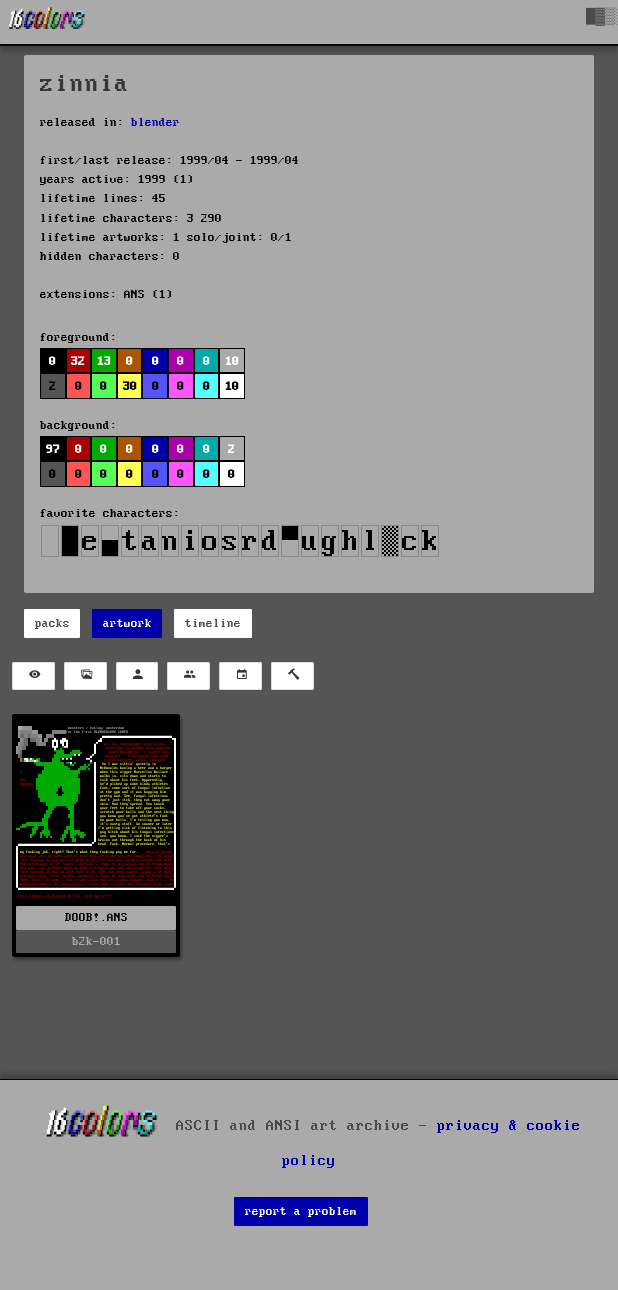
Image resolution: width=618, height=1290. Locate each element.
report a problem (301, 1211)
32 (78, 361)
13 (104, 361)
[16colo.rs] (47, 22)
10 (232, 361)
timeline (213, 623)
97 (53, 449)
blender (155, 122)
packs (52, 623)
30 (130, 386)
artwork (127, 623)
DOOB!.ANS (96, 917)
